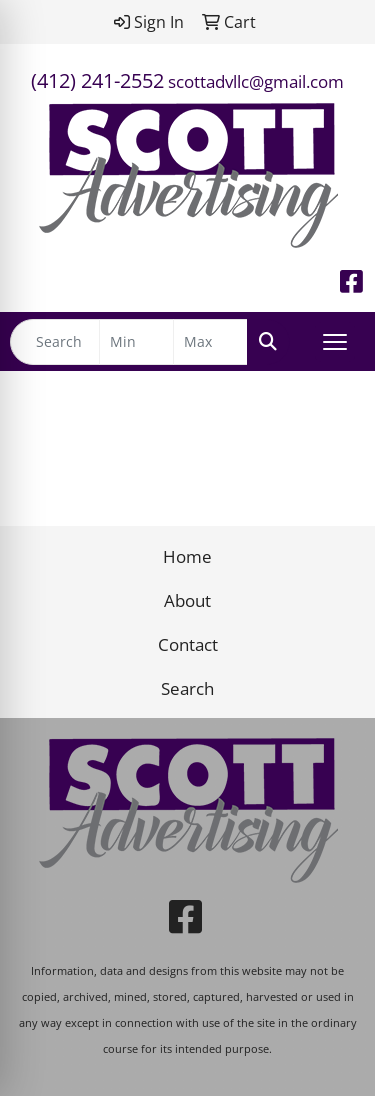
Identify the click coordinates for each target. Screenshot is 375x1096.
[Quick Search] (55, 342)
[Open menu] (335, 342)
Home (187, 556)
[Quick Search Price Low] (136, 342)
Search (187, 688)
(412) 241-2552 (97, 80)
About (187, 600)
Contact (188, 644)
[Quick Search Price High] (210, 342)
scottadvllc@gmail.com (256, 81)
